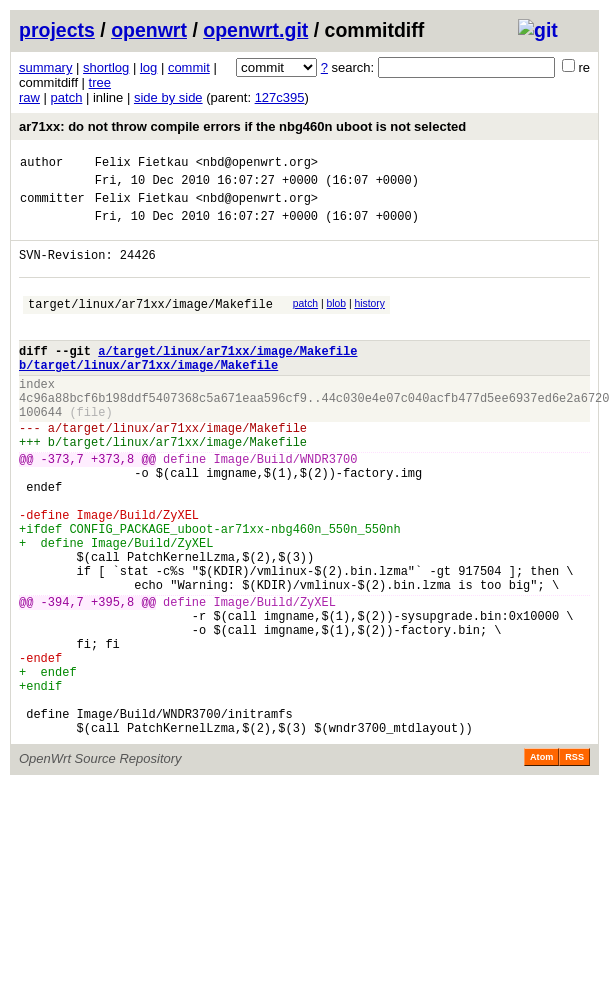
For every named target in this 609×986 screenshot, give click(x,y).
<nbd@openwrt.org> (257, 164)
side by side (168, 97)
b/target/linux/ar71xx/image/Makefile (148, 394)
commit (189, 67)
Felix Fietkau (142, 164)
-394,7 (62, 679)
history (369, 321)
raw (29, 97)
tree (100, 82)
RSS (574, 862)
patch (67, 97)
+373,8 (112, 506)
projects (57, 30)
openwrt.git (255, 30)
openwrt (149, 30)
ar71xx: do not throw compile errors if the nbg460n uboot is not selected (242, 126)
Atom (541, 862)
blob (337, 321)
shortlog (106, 67)
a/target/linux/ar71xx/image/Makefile (227, 377)
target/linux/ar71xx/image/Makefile (150, 324)
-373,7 (62, 506)
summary (45, 67)
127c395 (280, 97)
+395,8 (112, 679)
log (148, 67)
